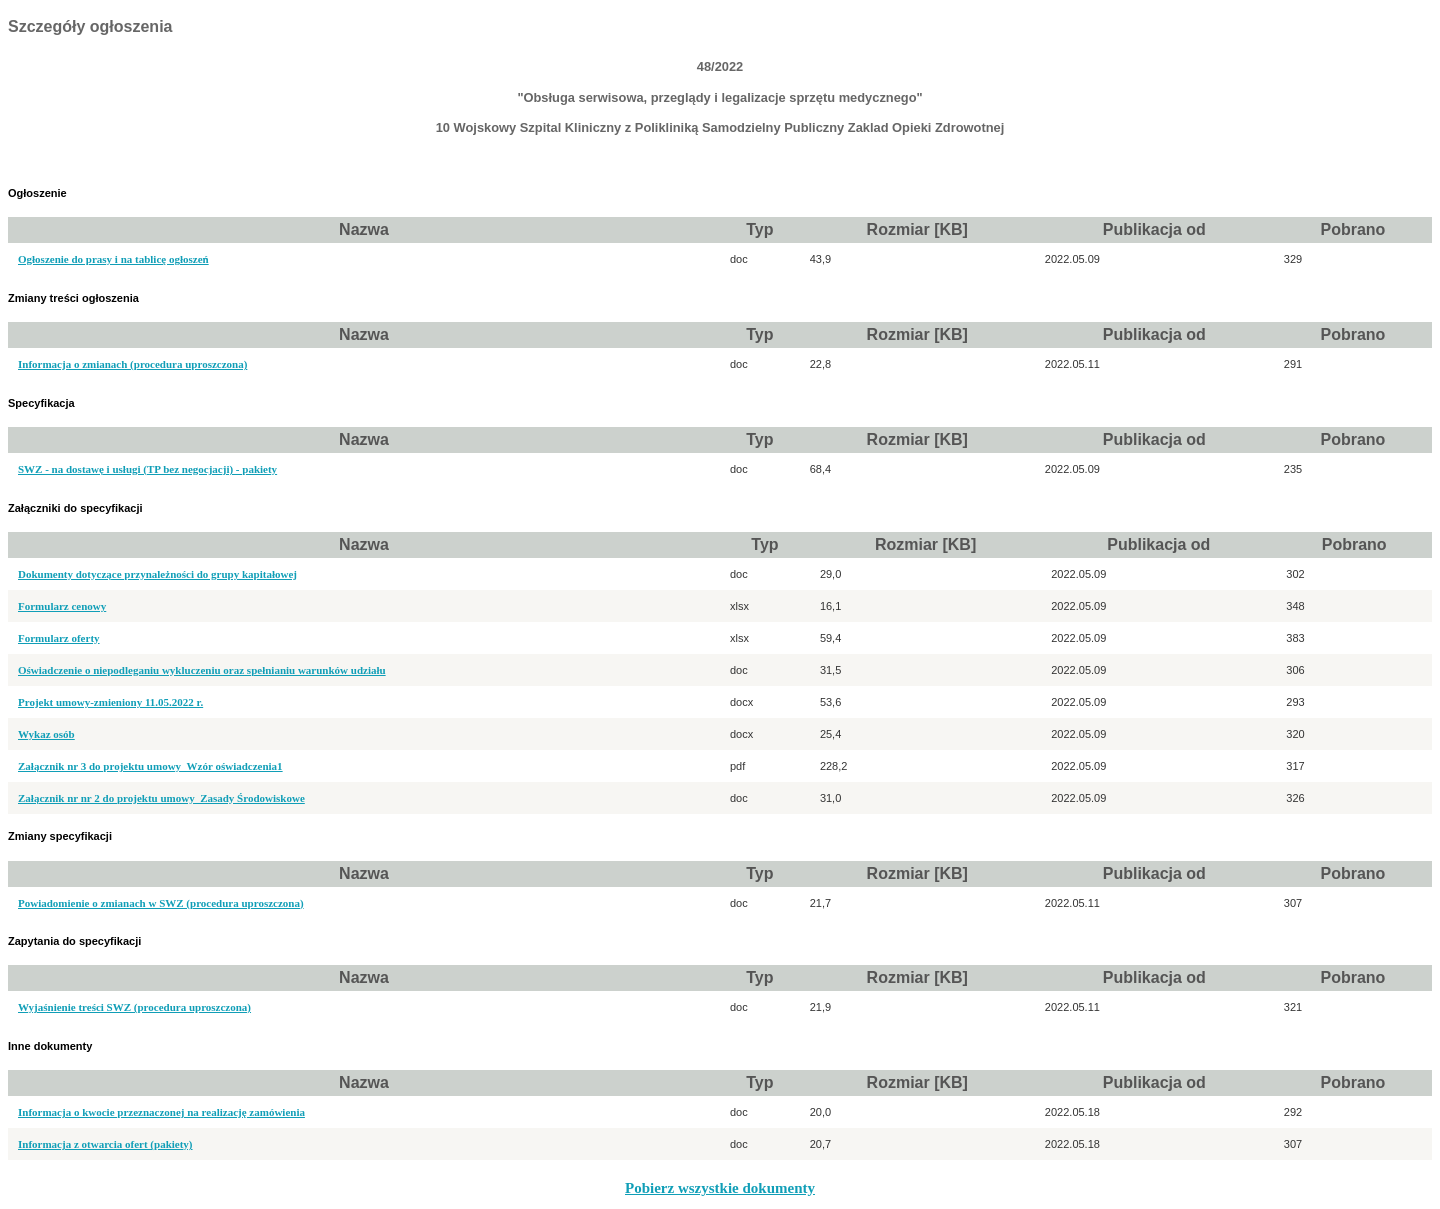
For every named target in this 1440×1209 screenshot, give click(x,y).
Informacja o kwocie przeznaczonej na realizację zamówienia (161, 1112)
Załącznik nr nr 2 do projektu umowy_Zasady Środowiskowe (161, 798)
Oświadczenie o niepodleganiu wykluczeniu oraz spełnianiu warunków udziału (202, 670)
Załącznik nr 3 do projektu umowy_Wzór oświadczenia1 (150, 766)
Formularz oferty (59, 638)
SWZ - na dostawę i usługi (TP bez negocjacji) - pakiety (147, 469)
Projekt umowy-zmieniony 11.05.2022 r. (110, 702)
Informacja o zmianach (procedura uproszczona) (132, 364)
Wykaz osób (46, 734)
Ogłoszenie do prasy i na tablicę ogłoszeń (113, 259)
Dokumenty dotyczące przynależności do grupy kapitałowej (157, 574)
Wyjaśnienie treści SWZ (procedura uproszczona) (134, 1007)
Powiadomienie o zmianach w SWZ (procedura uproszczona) (161, 903)
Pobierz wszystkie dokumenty (720, 1188)
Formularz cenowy (62, 606)
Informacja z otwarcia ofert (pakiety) (105, 1144)
